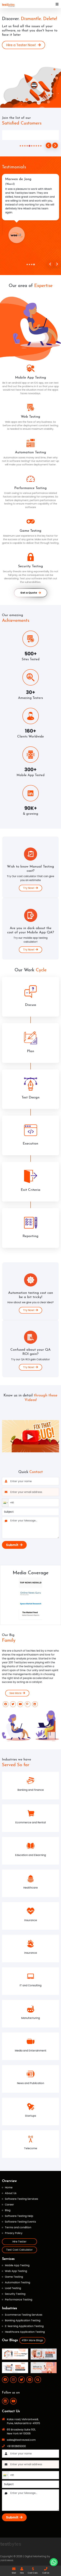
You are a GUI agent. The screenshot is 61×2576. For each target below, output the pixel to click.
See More (17, 1693)
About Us (10, 2193)
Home (9, 2187)
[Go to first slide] (57, 264)
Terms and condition (18, 2227)
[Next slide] (55, 145)
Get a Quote (30, 593)
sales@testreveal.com (21, 2440)
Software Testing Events (20, 2222)
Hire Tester (19, 2241)
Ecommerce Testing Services (23, 2315)
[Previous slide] (48, 145)
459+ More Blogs (32, 2340)
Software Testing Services (21, 2199)
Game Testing (14, 2277)
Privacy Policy (13, 2233)
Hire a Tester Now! (23, 45)
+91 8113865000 (16, 2446)
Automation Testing (17, 2282)
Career (9, 2204)
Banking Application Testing (22, 2320)
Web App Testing (16, 2271)
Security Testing (15, 2294)
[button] (5, 1503)
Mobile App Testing (17, 2265)
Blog (7, 2210)
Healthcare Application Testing (25, 2332)
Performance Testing (18, 2299)
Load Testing (13, 2288)
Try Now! (30, 888)
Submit (14, 1545)
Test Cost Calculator (19, 2250)
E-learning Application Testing (24, 2326)
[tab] (20, 145)
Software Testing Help (19, 2216)
